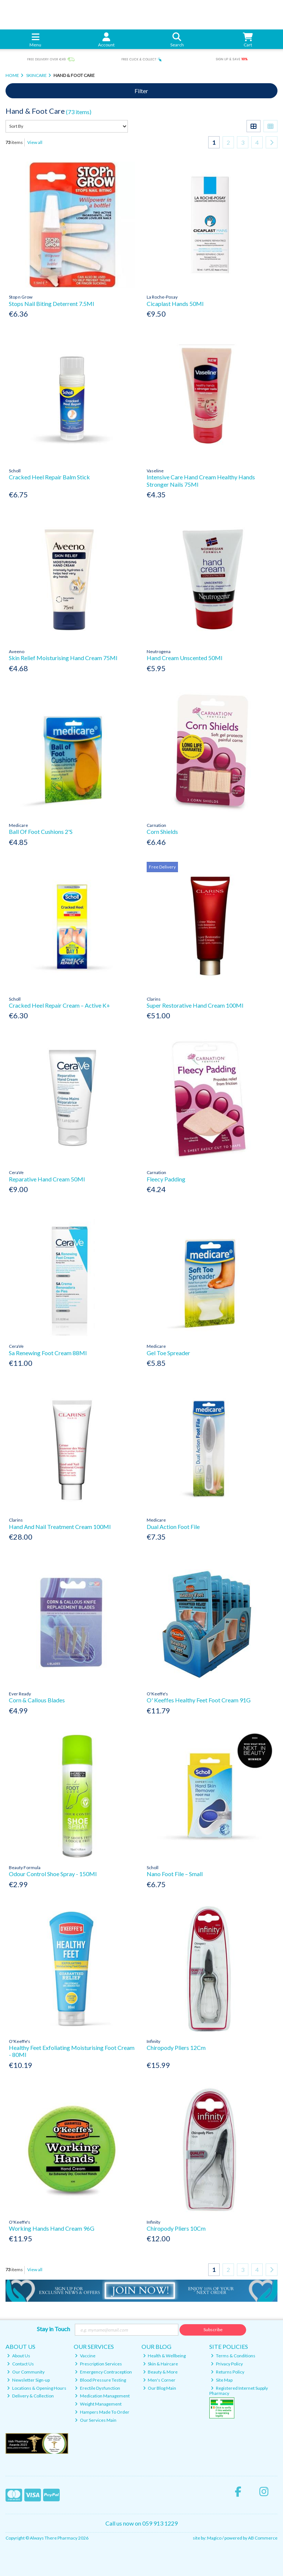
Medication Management (102, 2396)
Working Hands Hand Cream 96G (51, 2228)
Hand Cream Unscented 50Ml (184, 657)
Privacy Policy (227, 2364)
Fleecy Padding (166, 1179)
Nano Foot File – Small (175, 1873)
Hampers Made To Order (102, 2412)
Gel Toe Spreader (168, 1352)
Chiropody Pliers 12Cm (176, 2047)
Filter (141, 90)
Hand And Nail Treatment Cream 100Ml (60, 1526)
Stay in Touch (53, 2328)
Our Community (26, 2372)
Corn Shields (162, 831)
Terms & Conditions (233, 2355)
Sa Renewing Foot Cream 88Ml (48, 1352)
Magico (214, 2538)
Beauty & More (160, 2372)
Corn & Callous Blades (37, 1699)
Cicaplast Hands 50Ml (175, 303)
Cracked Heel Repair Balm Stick (49, 476)
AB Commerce (262, 2538)
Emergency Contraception (103, 2372)
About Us (18, 2355)
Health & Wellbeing (164, 2355)
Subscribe (213, 2329)
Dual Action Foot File (173, 1526)
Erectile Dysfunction (97, 2388)
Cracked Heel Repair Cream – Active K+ (59, 1005)
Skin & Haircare (160, 2364)
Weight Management (98, 2404)
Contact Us (20, 2364)
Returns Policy (227, 2372)
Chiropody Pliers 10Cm (176, 2228)
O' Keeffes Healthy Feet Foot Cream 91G (199, 1699)
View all (34, 142)
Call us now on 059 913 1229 (141, 2523)
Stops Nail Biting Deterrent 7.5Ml (51, 303)
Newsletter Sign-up (28, 2380)
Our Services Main (95, 2420)
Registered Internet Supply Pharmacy (238, 2390)
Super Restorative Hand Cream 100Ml (195, 1005)
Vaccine (85, 2355)
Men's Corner (159, 2380)
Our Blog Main (160, 2388)
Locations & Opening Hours (36, 2388)
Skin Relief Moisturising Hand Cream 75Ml (63, 657)
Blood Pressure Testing (100, 2380)
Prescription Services (98, 2364)
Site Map (222, 2380)
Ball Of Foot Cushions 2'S (41, 831)
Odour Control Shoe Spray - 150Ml (53, 1873)
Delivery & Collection (30, 2396)
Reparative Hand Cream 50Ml (47, 1179)
